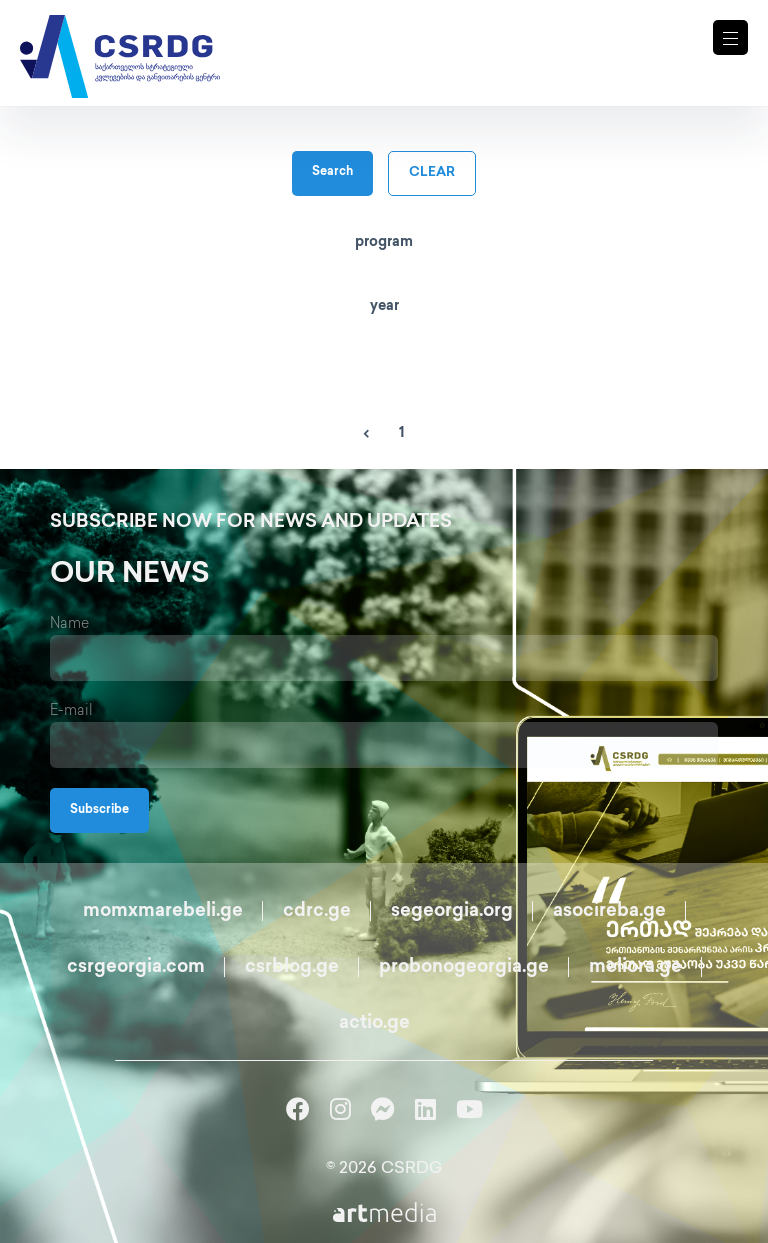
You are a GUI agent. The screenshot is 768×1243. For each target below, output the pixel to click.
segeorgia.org (452, 911)
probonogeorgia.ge (464, 967)
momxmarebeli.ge (163, 911)
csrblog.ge (292, 967)
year (384, 306)
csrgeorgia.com (136, 967)
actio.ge (374, 1023)
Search (332, 172)
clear (432, 173)
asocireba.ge (609, 911)
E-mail (71, 711)
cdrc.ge (317, 911)
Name (69, 624)
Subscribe (99, 810)
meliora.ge (635, 967)
